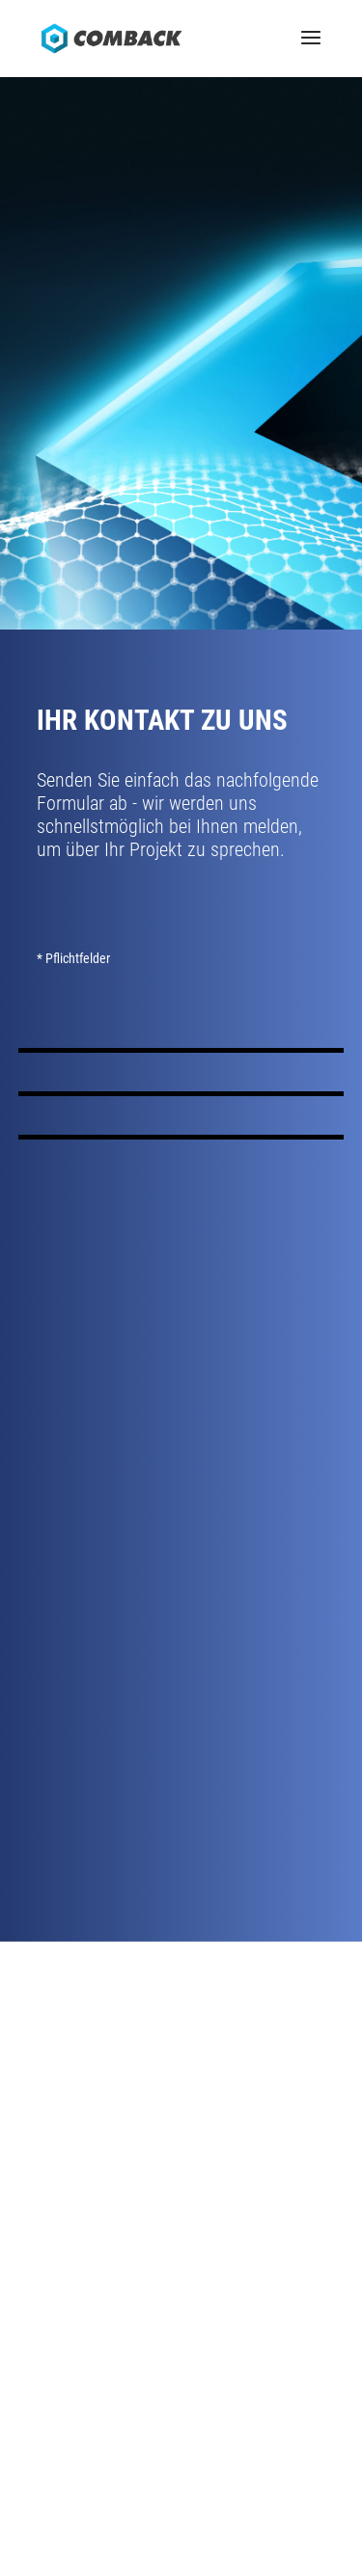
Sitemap (259, 2487)
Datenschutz (186, 2487)
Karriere (181, 2149)
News (181, 2172)
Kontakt (181, 2125)
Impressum (105, 2487)
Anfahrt (181, 2102)
